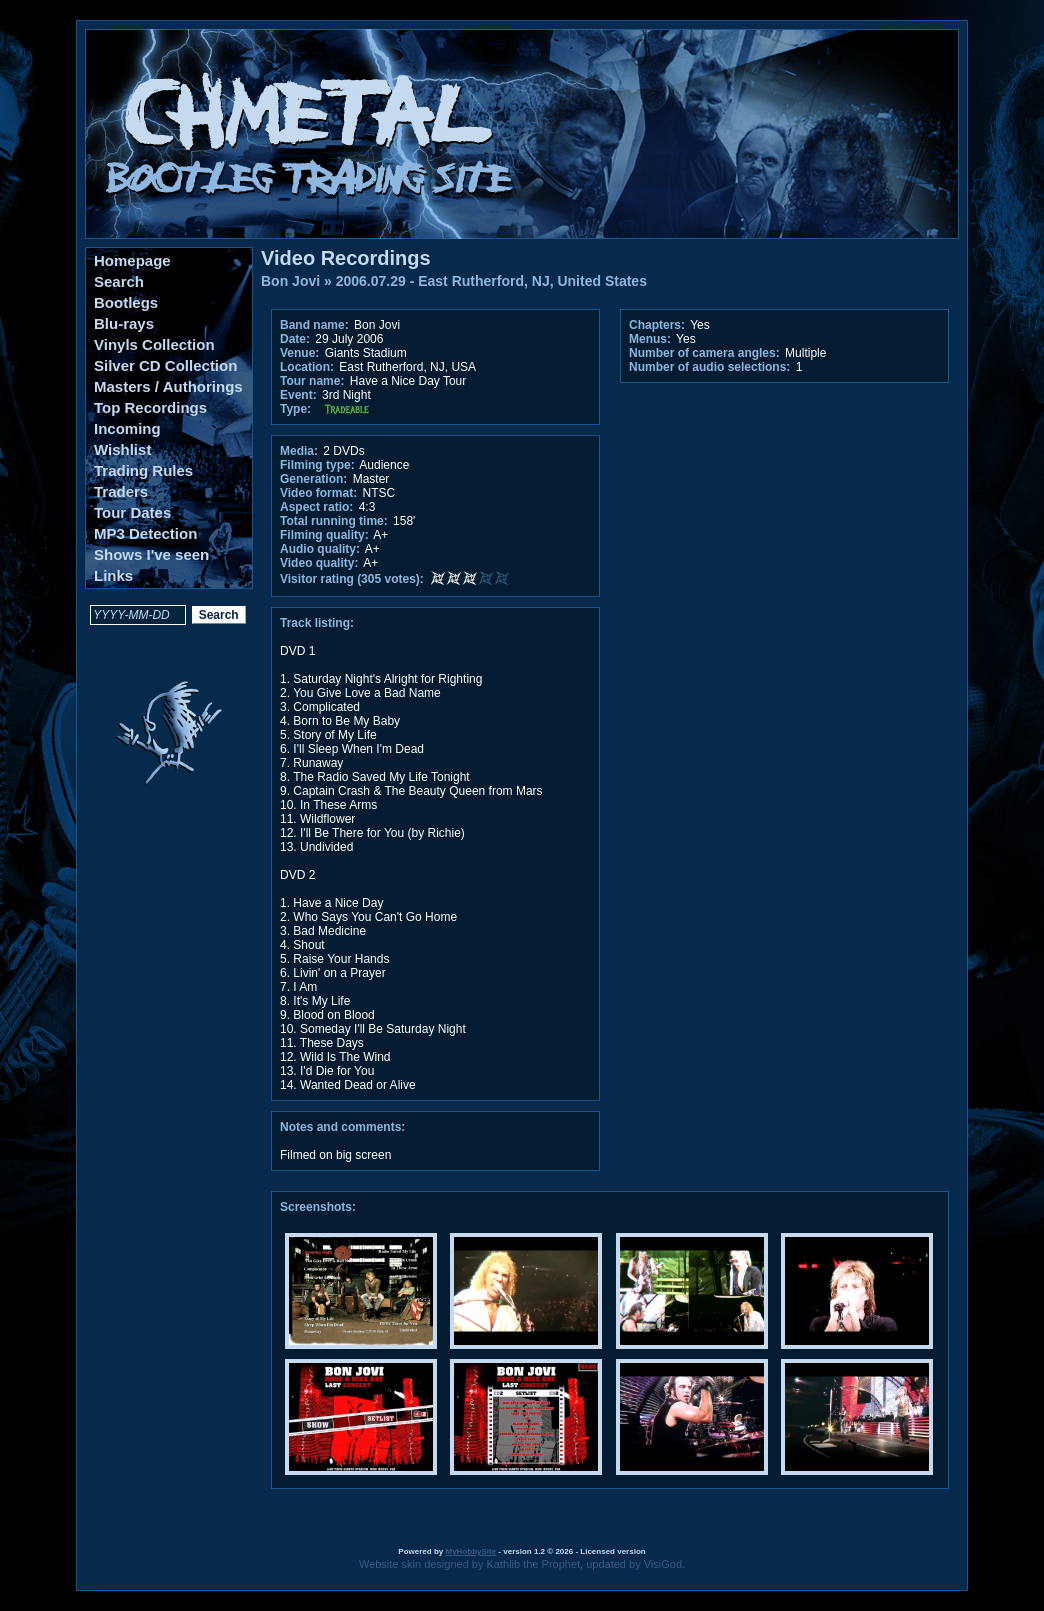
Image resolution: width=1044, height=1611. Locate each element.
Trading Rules (143, 470)
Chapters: (657, 325)
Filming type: (317, 465)
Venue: (299, 353)
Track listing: (317, 623)
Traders (121, 491)
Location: (307, 367)
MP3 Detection (145, 533)
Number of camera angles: (704, 353)
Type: (295, 409)
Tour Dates (132, 512)
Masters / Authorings (168, 386)
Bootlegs (126, 302)
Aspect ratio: (316, 507)
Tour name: (312, 381)
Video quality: (319, 563)
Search (119, 281)
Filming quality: (324, 535)
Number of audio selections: (709, 367)
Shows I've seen (151, 554)
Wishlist (122, 449)
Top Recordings (150, 407)
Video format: (318, 493)
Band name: (314, 325)
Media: (299, 451)
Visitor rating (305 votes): (352, 579)
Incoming (127, 428)
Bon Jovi (290, 281)
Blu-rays (124, 323)
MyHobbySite (470, 1551)
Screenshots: (318, 1207)
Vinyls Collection (154, 344)
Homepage (132, 260)
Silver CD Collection (165, 365)
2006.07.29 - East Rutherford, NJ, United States (491, 281)
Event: (298, 395)
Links (113, 575)
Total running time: (334, 521)
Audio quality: (320, 549)
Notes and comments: (342, 1127)
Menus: (650, 339)
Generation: (313, 479)
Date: (295, 339)
